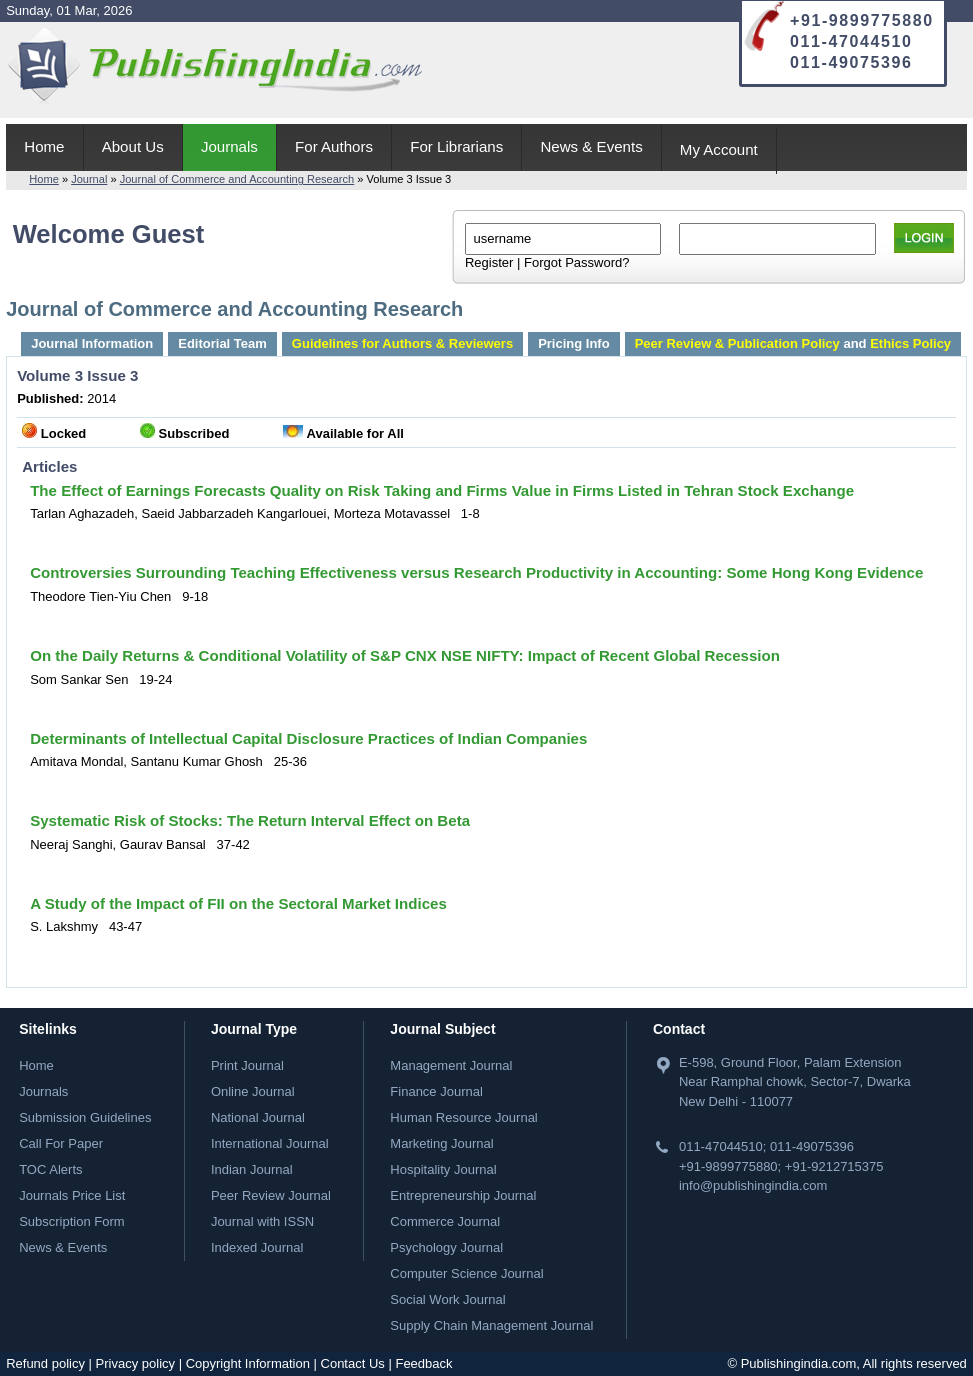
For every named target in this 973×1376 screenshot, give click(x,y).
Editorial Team (222, 343)
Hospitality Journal (443, 1169)
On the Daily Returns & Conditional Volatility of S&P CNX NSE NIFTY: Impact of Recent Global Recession (405, 655)
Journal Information (92, 343)
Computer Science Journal (466, 1273)
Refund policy (45, 1363)
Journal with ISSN (262, 1221)
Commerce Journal (445, 1221)
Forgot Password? (577, 262)
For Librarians (456, 146)
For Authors (334, 146)
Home (44, 146)
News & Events (591, 146)
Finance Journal (436, 1091)
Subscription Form (71, 1221)
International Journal (270, 1143)
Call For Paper (61, 1143)
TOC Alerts (50, 1169)
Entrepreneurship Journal (463, 1195)
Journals (229, 146)
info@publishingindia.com (753, 1185)
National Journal (258, 1117)
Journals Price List (72, 1195)
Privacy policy (135, 1363)
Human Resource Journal (463, 1117)
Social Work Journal (447, 1299)
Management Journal (451, 1065)
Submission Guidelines (85, 1117)
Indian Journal (252, 1169)
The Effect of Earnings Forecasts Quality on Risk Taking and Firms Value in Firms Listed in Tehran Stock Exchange (442, 490)
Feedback (423, 1363)
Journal (89, 179)
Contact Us (353, 1363)
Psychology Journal (446, 1247)
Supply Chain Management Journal (491, 1325)
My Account (719, 149)
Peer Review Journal (271, 1195)
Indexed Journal (257, 1247)
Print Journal (247, 1065)
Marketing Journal (441, 1143)
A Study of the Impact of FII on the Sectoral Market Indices (238, 903)
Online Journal (253, 1091)
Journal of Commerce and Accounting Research (237, 179)
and (793, 343)
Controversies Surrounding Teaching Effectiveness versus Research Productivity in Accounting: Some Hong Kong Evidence (476, 572)
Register (489, 262)
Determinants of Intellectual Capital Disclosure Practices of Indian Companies (308, 738)
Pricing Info (574, 343)
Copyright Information (248, 1363)
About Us (133, 146)
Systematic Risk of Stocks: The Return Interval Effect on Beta (250, 820)
